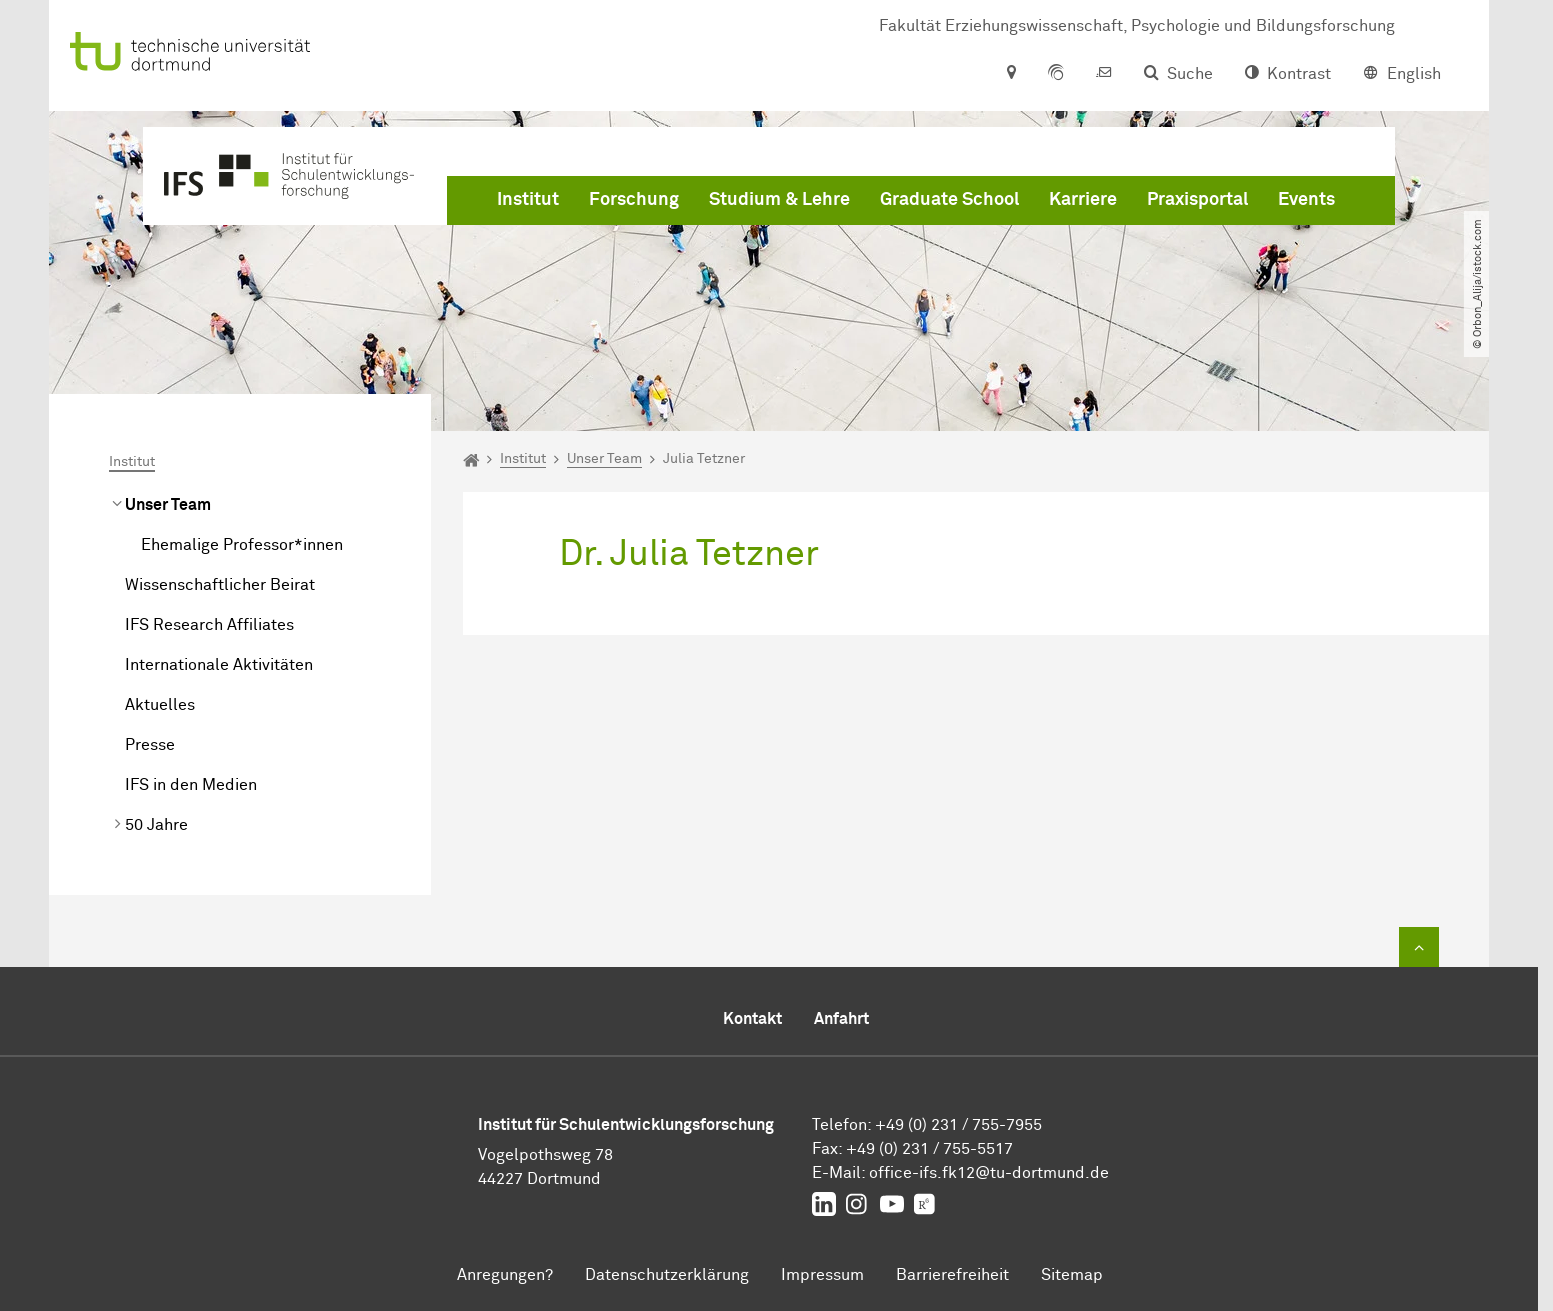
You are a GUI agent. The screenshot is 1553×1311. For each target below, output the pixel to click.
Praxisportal (1197, 200)
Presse (150, 745)
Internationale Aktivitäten (219, 665)
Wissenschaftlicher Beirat (220, 585)
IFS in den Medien (191, 785)
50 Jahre (156, 825)
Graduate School (949, 200)
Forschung (634, 200)
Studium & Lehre (779, 200)
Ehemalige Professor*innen (242, 545)
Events (1306, 200)
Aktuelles (160, 705)
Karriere (1083, 200)
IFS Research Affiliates (209, 625)
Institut (528, 200)
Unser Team (168, 505)
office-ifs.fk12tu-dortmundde (989, 1173)
